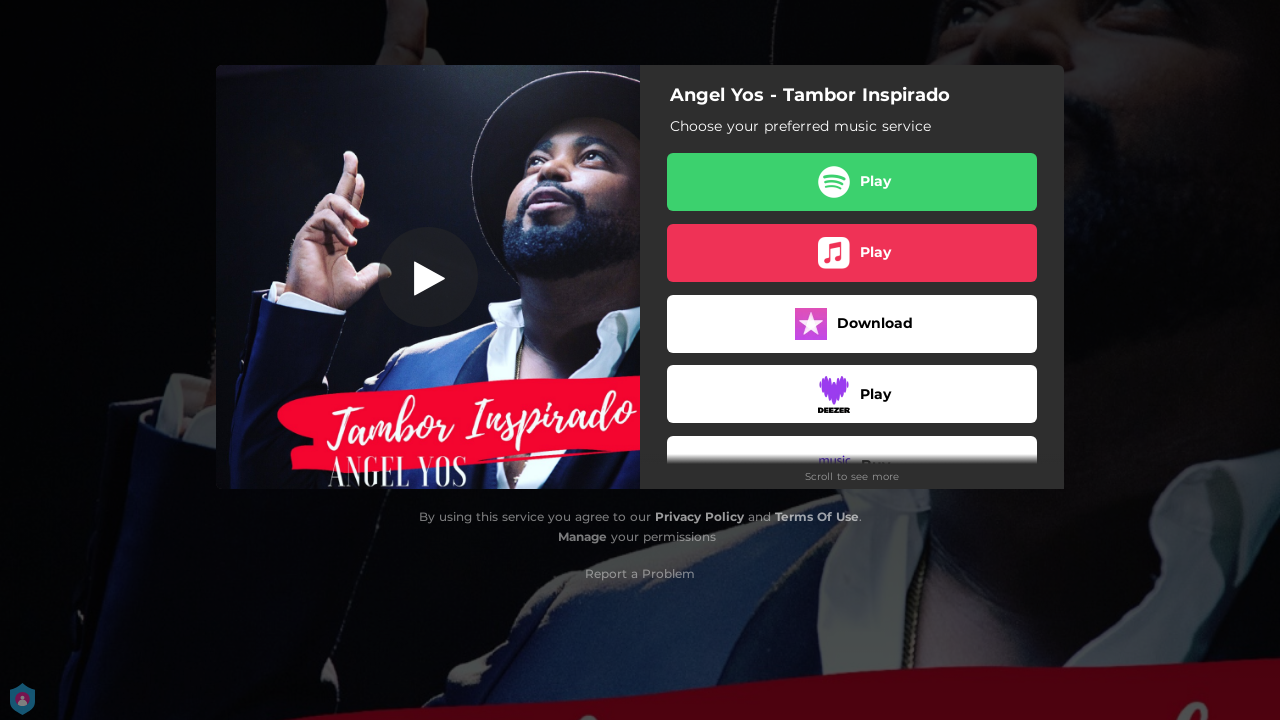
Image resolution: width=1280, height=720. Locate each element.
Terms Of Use (817, 516)
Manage (582, 536)
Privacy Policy (699, 516)
